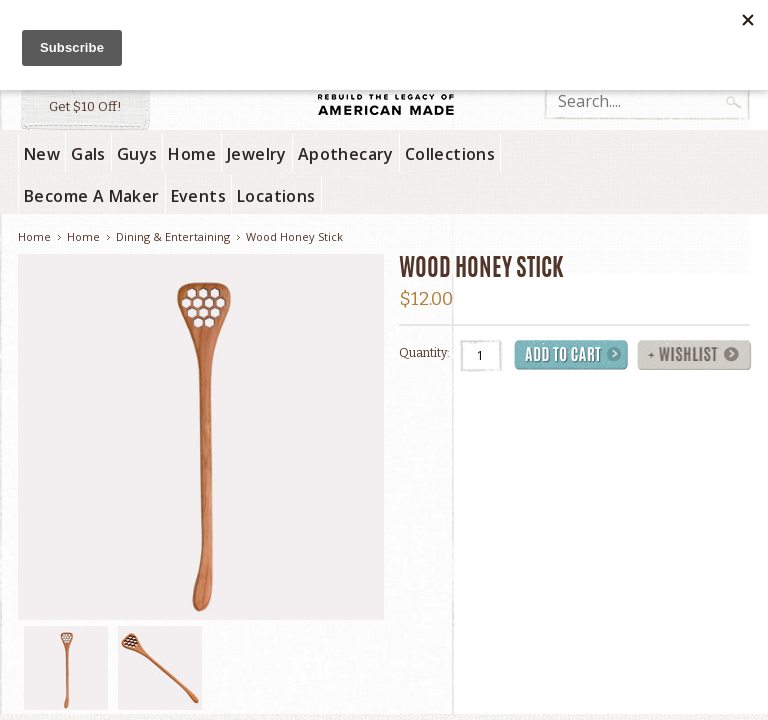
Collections (450, 154)
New (42, 154)
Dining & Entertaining (173, 236)
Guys (137, 154)
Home (192, 154)
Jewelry (257, 154)
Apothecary (346, 154)
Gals (88, 154)
